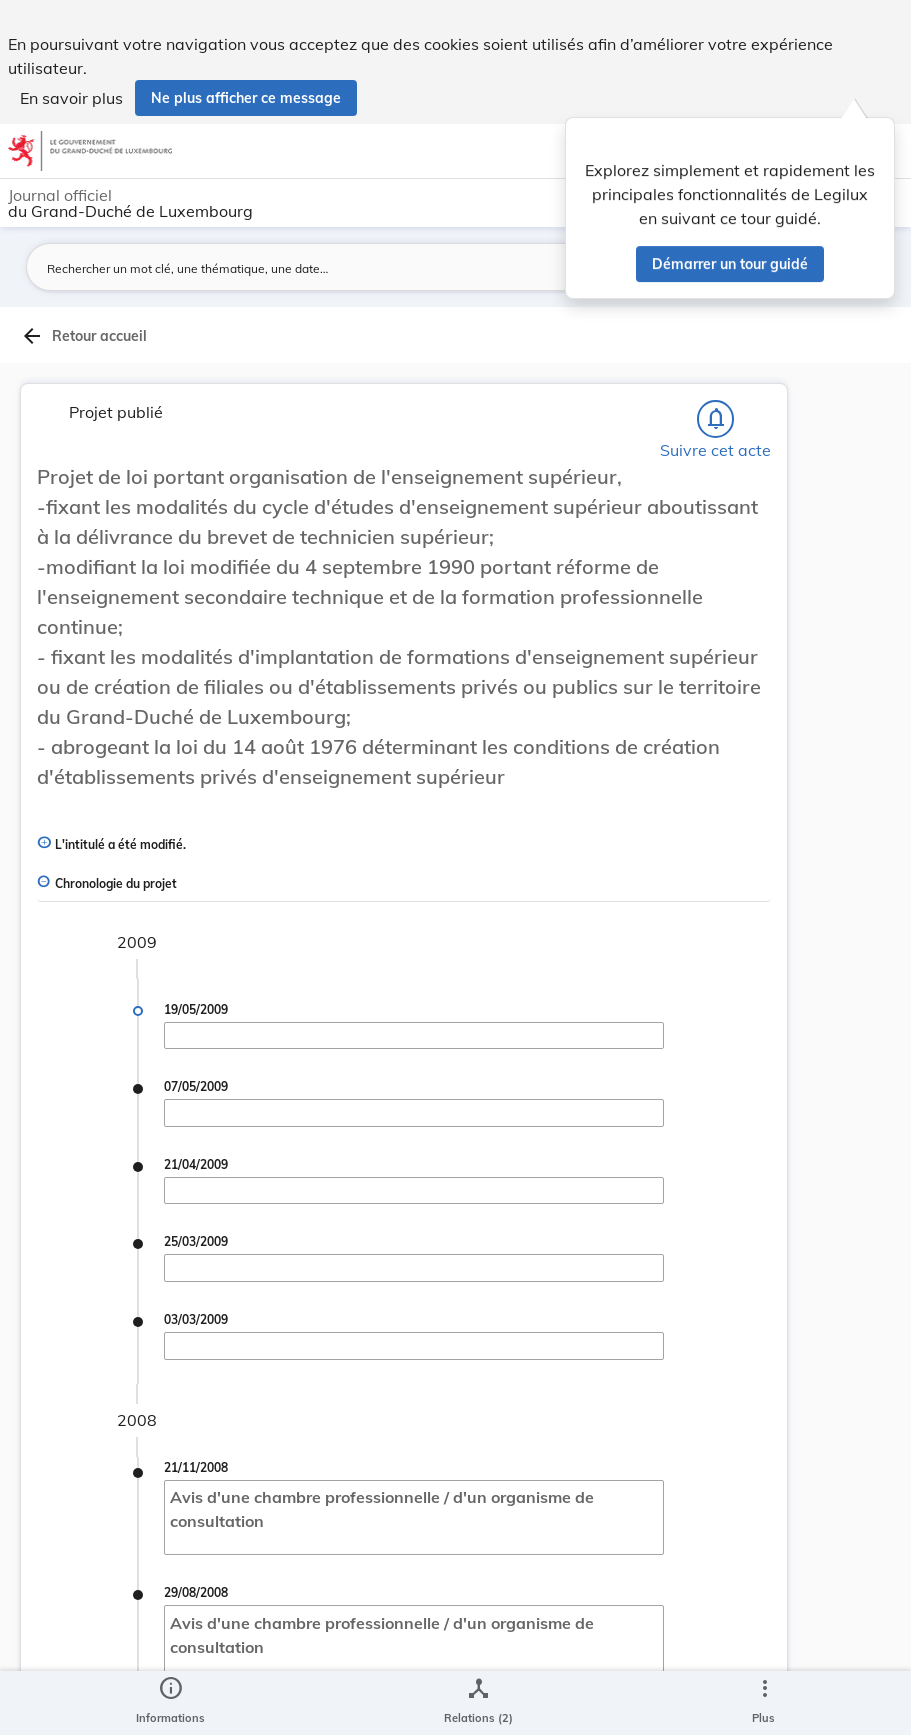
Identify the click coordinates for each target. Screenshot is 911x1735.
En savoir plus (71, 98)
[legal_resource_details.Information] (170, 1703)
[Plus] (764, 1703)
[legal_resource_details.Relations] (478, 1703)
